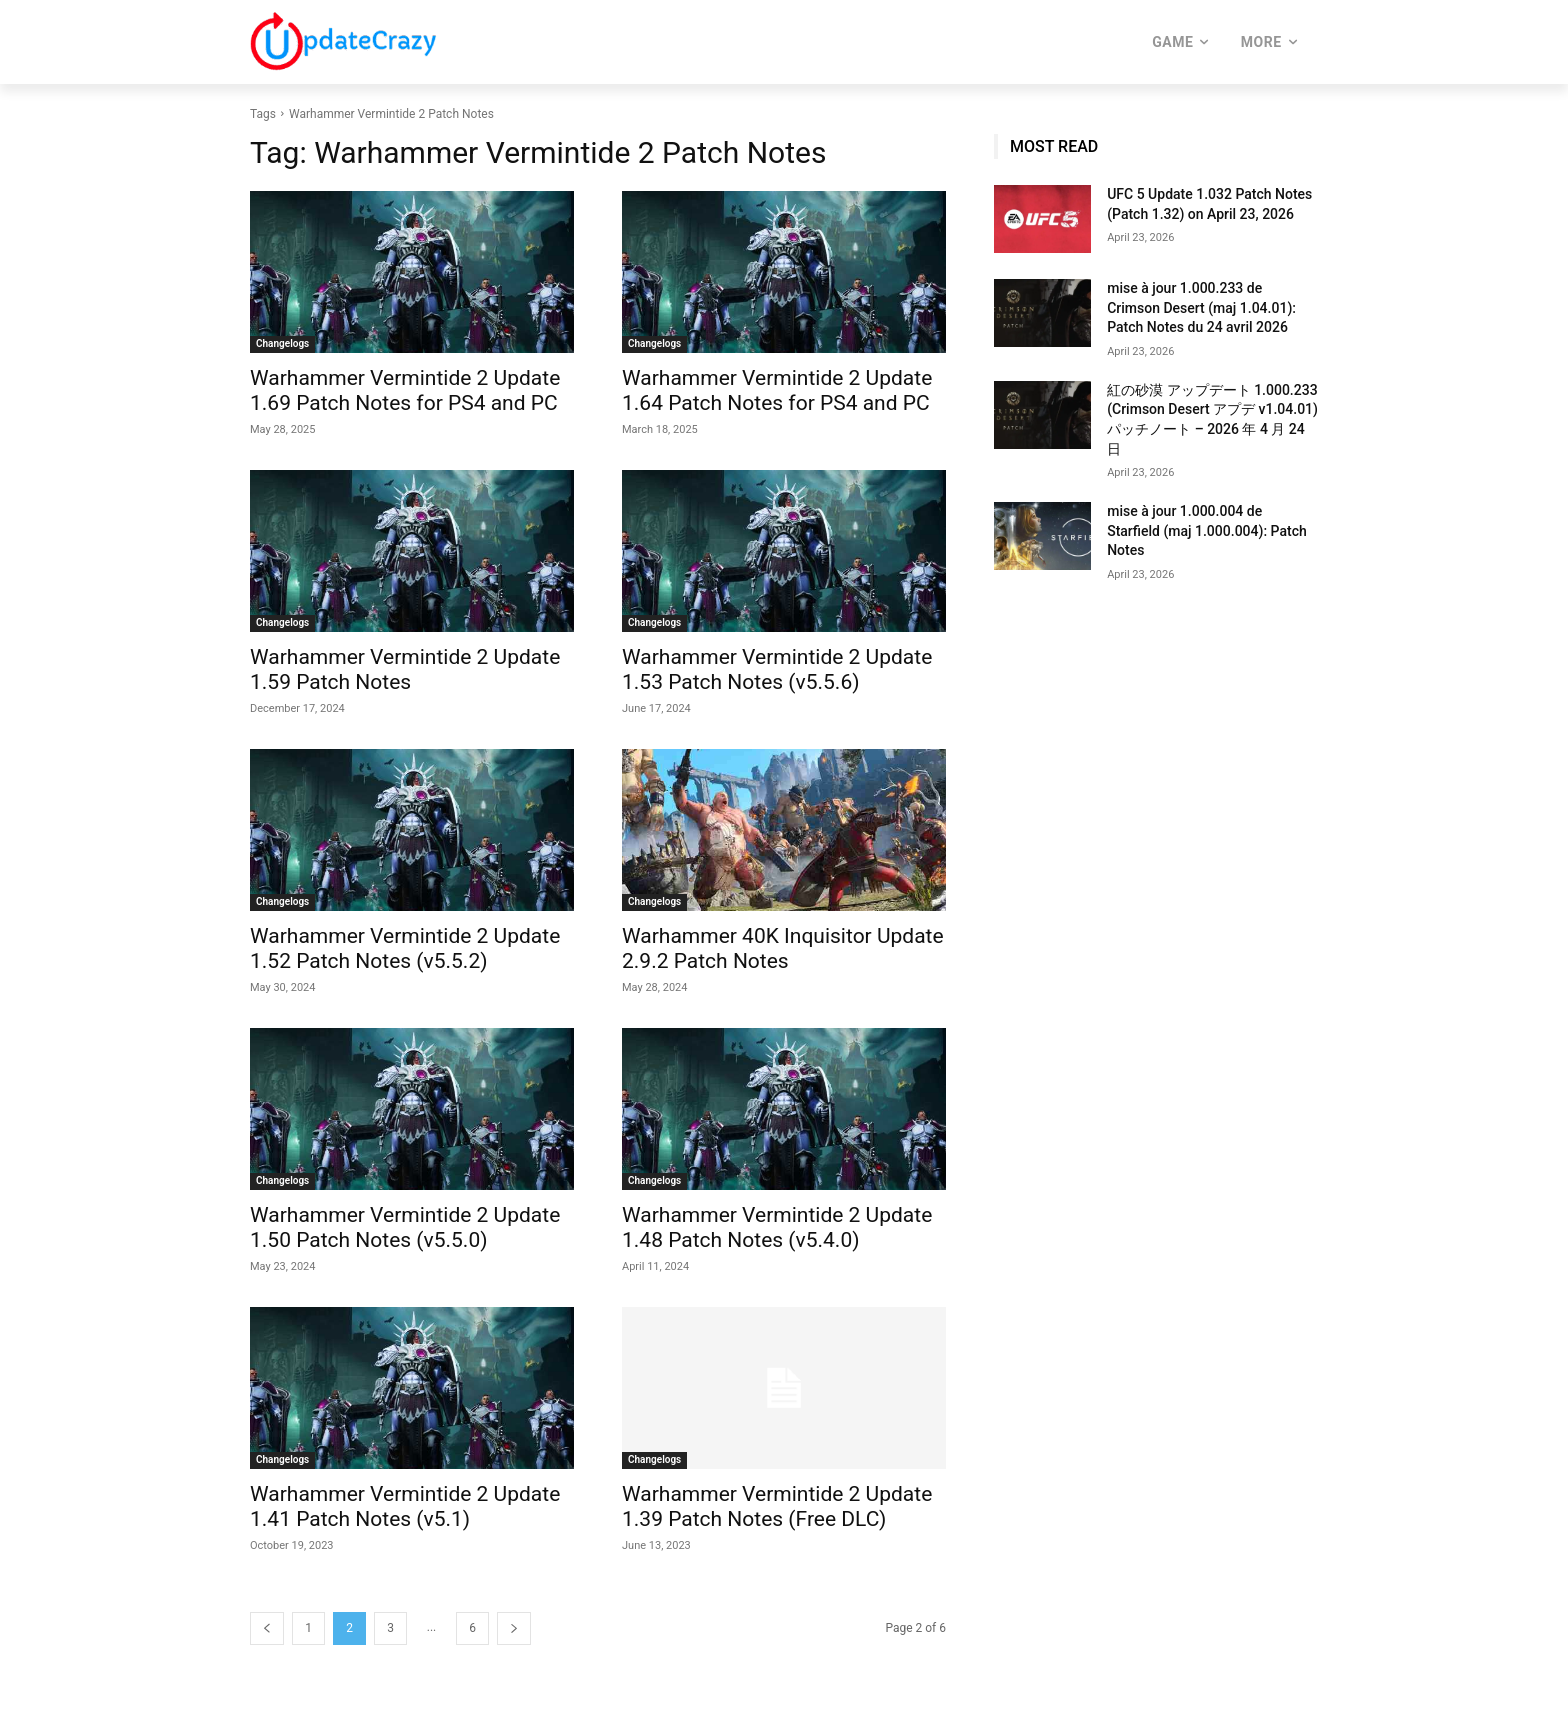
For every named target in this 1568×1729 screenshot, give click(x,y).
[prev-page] (267, 1628)
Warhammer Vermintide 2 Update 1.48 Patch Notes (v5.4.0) (777, 1227)
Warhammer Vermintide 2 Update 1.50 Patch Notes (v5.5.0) (405, 1227)
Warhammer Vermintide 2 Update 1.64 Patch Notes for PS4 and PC (777, 390)
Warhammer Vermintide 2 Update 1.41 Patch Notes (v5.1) (405, 1506)
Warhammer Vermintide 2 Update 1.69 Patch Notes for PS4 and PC (405, 390)
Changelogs (282, 343)
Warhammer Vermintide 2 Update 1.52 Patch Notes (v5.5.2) (405, 948)
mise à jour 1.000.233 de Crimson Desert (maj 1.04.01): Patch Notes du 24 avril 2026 (1201, 307)
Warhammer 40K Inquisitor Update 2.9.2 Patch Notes (783, 948)
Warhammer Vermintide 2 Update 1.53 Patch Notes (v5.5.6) (777, 669)
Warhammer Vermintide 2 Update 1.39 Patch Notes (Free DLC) (777, 1506)
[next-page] (514, 1628)
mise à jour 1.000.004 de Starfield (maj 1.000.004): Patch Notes (1207, 530)
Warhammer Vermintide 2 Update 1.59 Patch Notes (405, 669)
